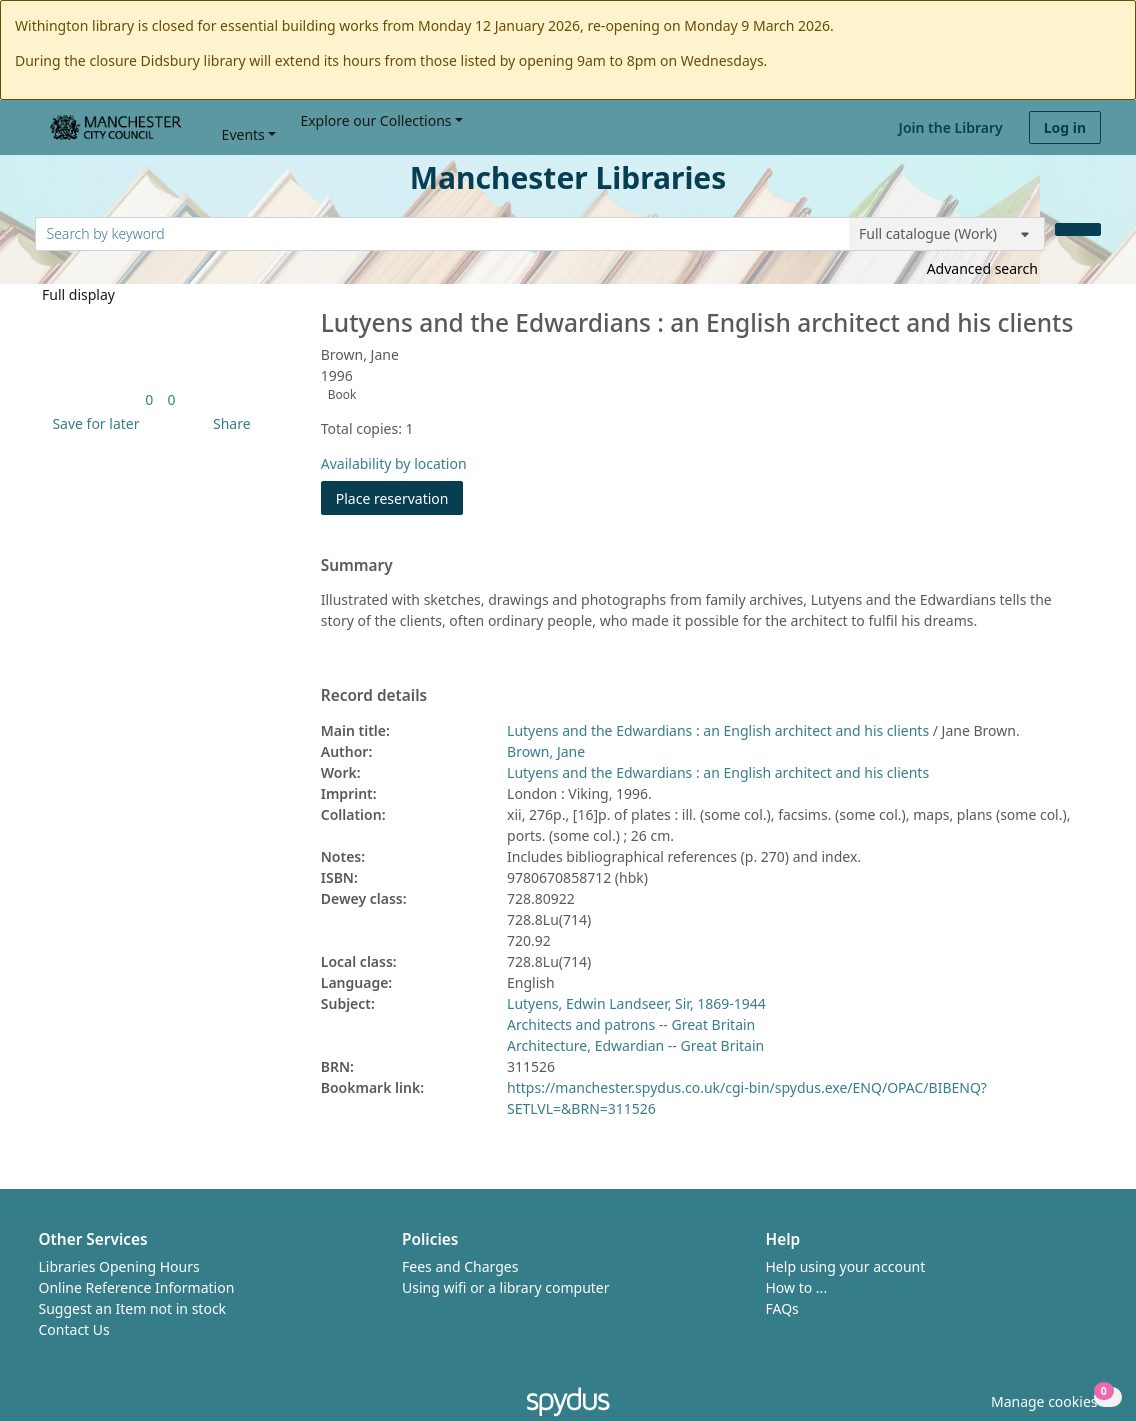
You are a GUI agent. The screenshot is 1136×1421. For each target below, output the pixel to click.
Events (243, 134)
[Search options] (947, 234)
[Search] (1078, 229)
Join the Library (951, 127)
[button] (92, 423)
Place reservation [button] (400, 497)
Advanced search (982, 268)
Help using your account (846, 1266)
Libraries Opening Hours (119, 1266)
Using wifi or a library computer (506, 1287)
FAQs (782, 1308)
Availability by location (394, 463)
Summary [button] (357, 566)
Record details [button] (374, 696)
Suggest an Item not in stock (133, 1308)
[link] (149, 399)
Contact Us (74, 1329)
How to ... (797, 1287)
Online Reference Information (137, 1287)
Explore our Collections (375, 120)
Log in (1065, 127)
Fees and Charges (460, 1266)
